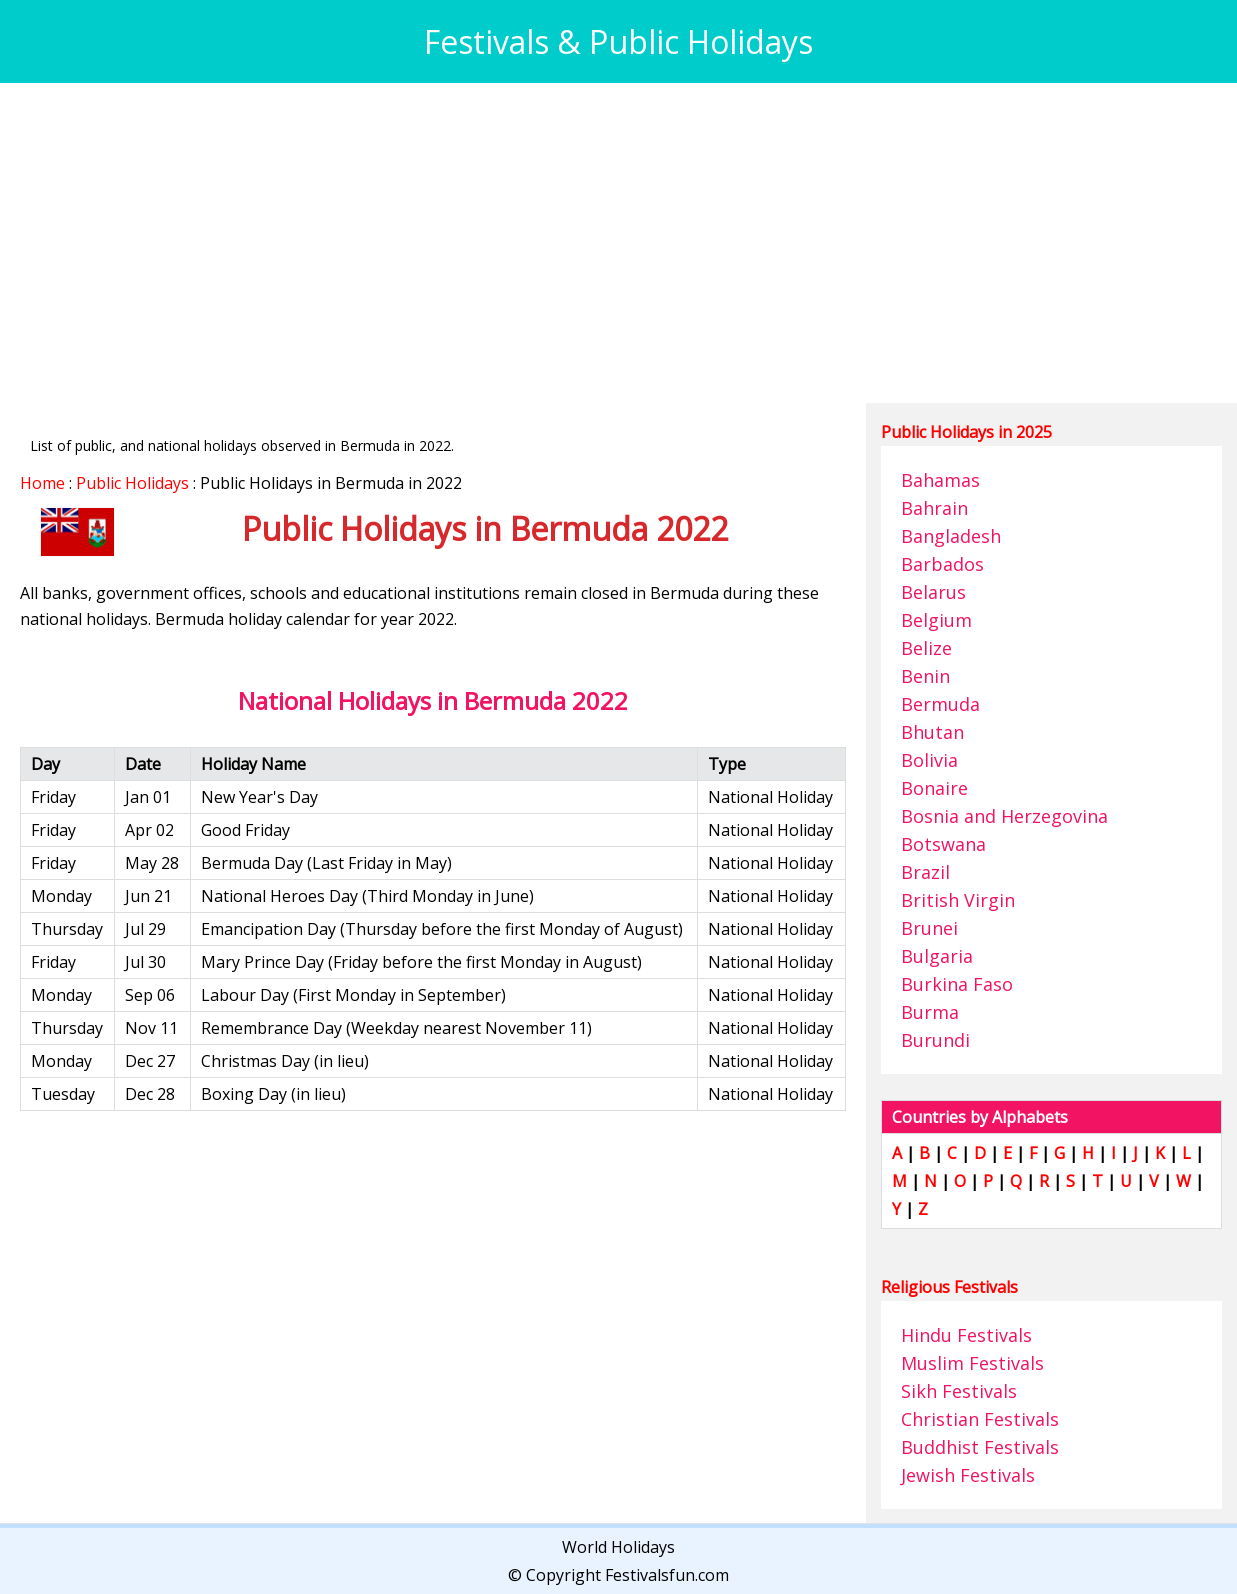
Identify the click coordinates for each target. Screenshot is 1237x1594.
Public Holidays (132, 483)
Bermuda (940, 704)
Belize (926, 648)
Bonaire (934, 788)
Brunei (929, 928)
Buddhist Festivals (980, 1447)
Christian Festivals (980, 1419)
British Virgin (958, 900)
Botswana (943, 844)
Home (42, 483)
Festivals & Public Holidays (618, 41)
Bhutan (932, 732)
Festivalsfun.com (667, 1575)
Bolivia (929, 760)
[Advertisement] (618, 243)
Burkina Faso (957, 984)
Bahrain (934, 508)
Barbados (942, 564)
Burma (930, 1012)
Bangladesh (951, 536)
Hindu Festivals (966, 1335)
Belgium (936, 620)
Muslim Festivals (972, 1363)
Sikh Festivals (959, 1391)
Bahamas (940, 480)
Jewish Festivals (968, 1475)
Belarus (933, 592)
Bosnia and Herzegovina (1004, 816)
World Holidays (618, 1547)
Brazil (925, 872)
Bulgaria (937, 956)
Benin (925, 676)
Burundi (935, 1040)
